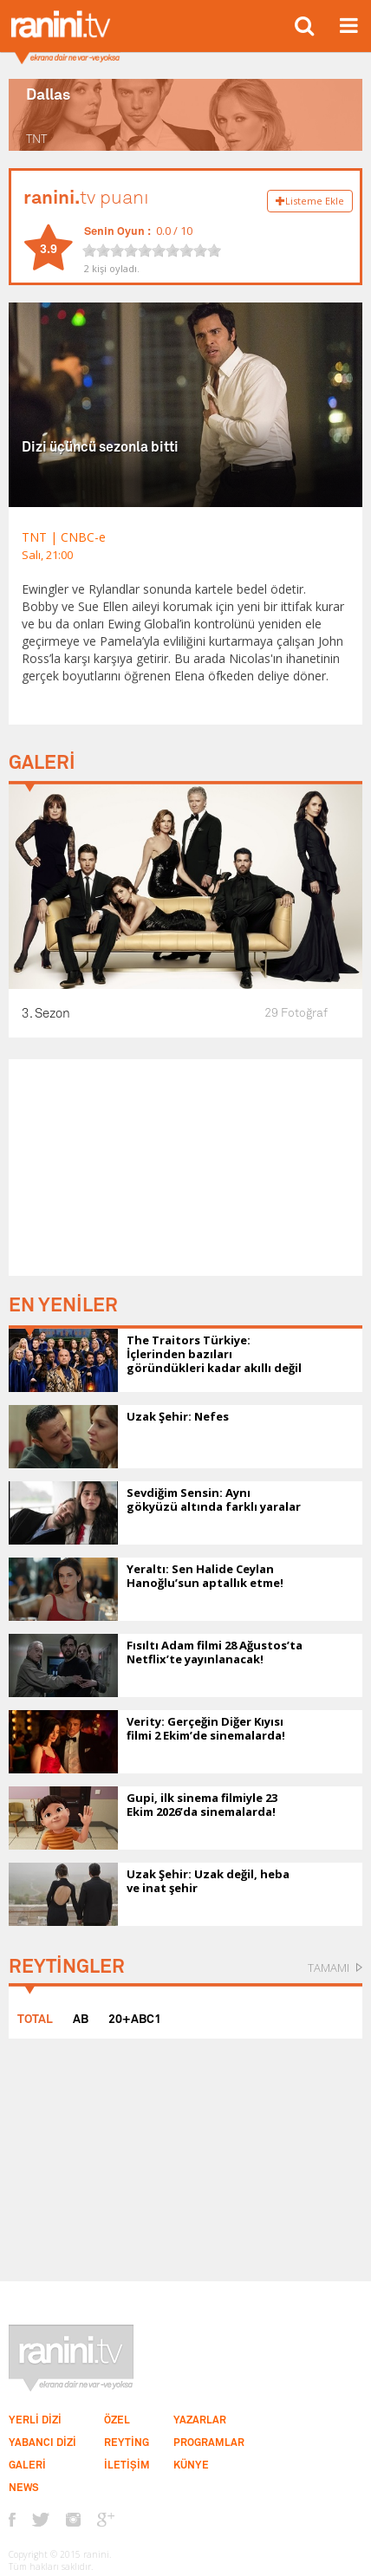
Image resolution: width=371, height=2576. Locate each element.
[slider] (151, 250)
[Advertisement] (185, 1167)
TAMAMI (328, 1967)
